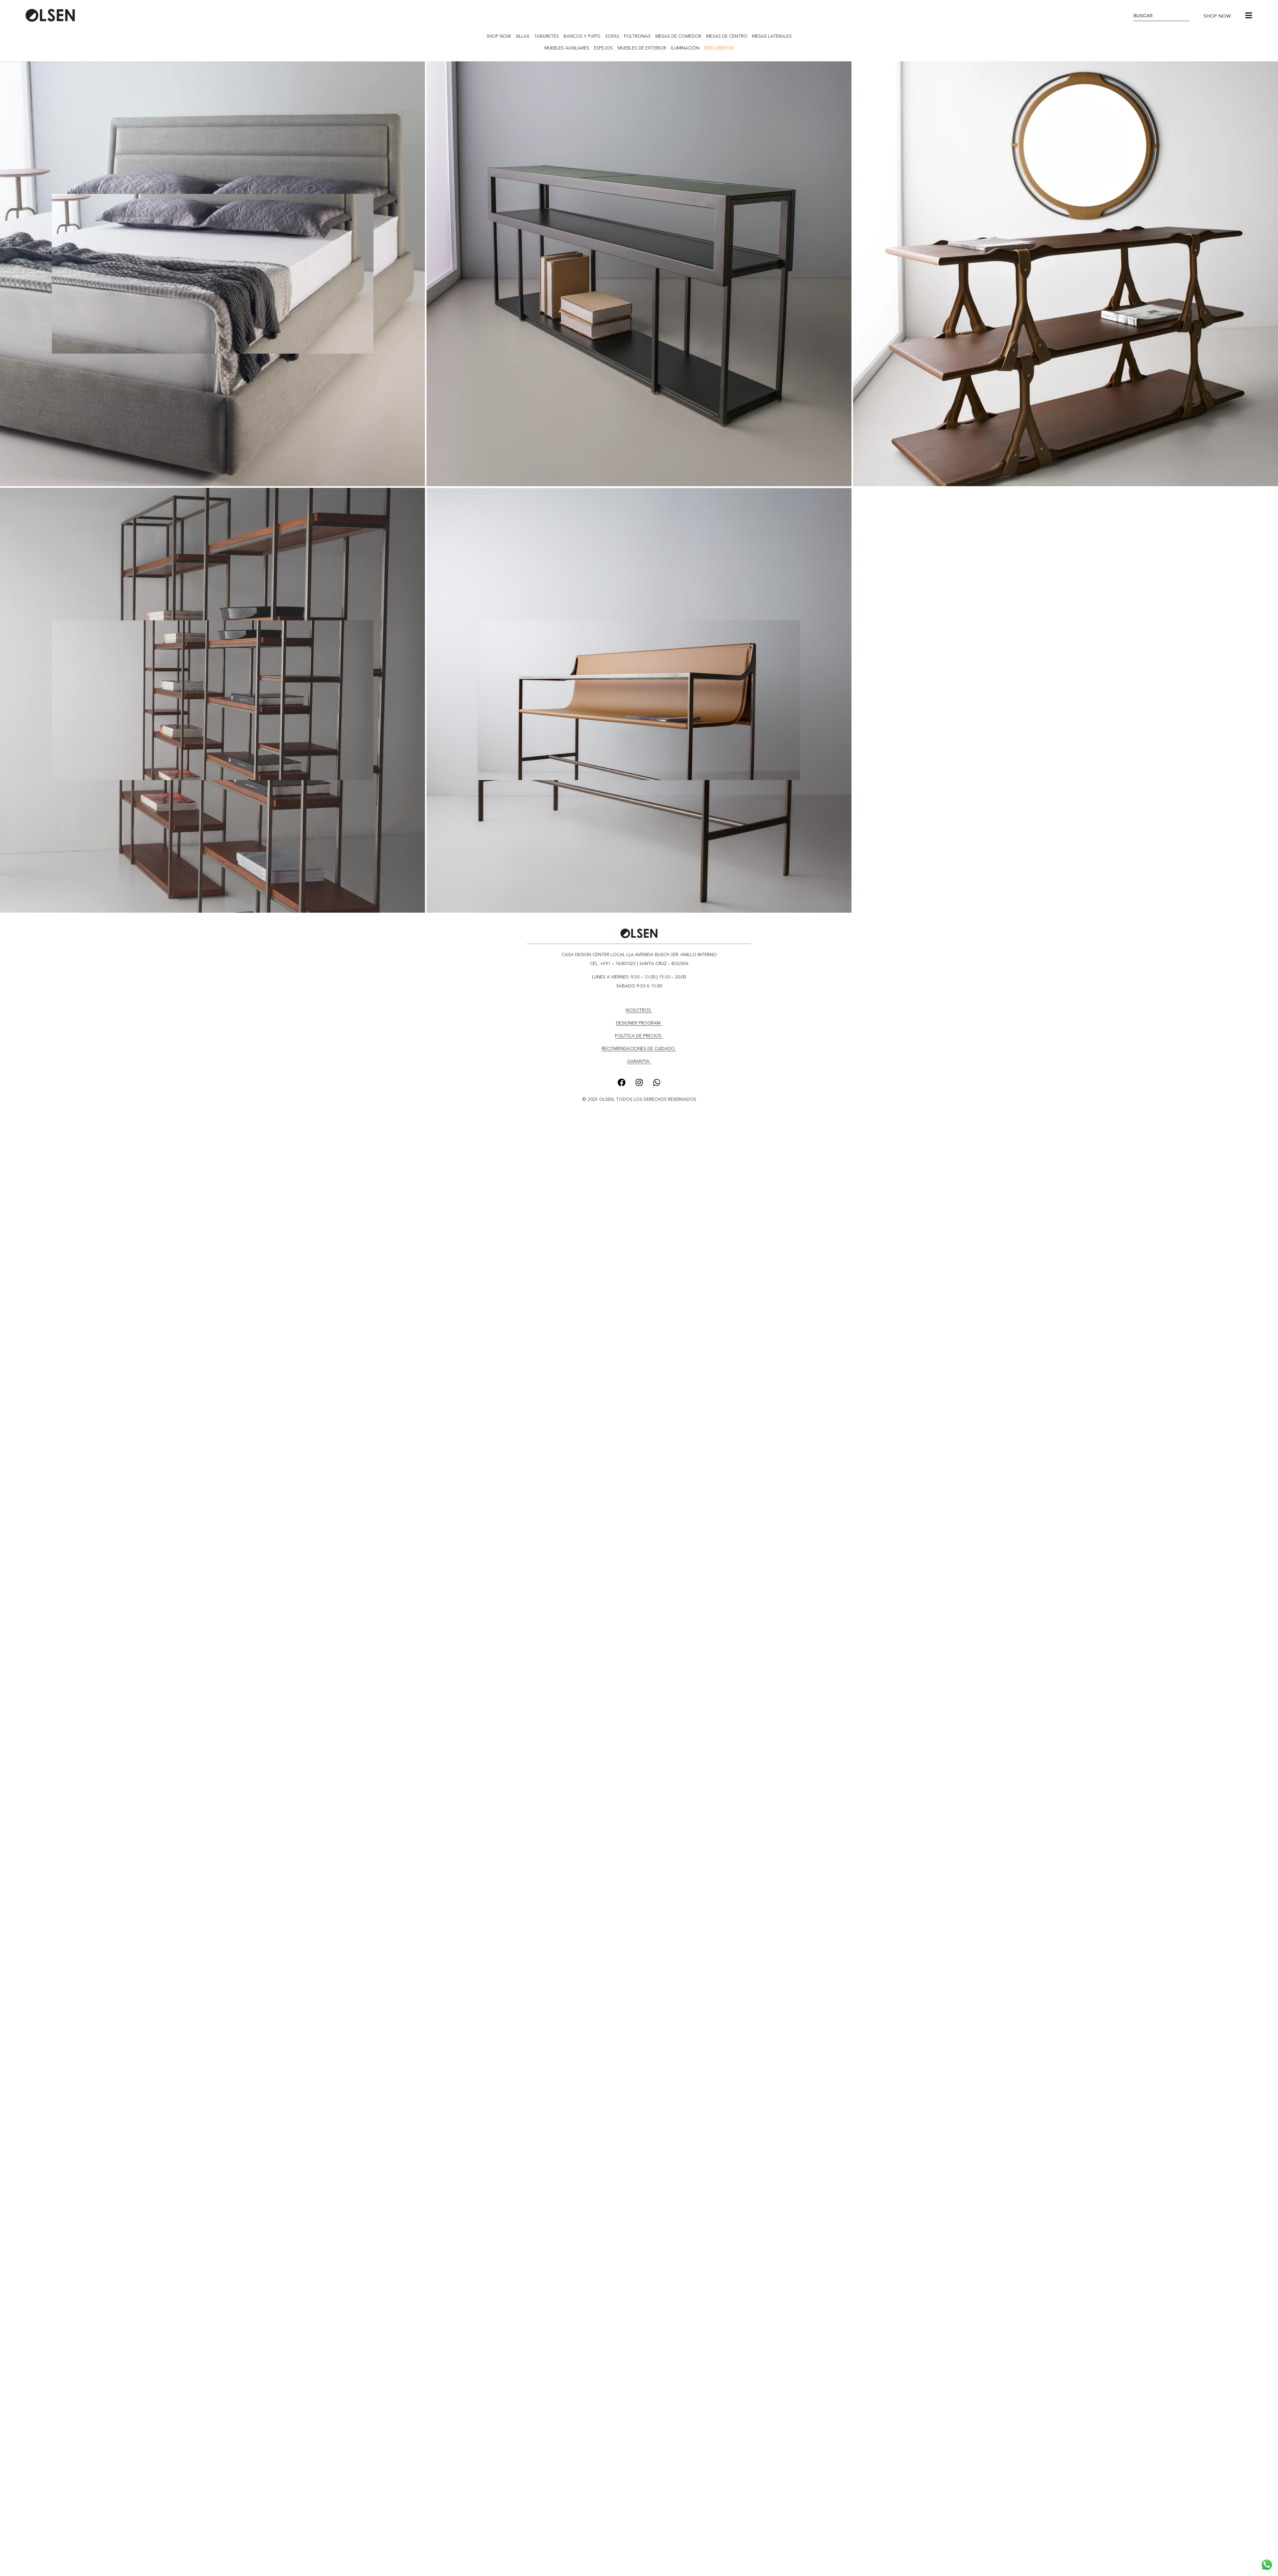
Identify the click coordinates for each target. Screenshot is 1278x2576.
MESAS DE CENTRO (726, 36)
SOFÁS (612, 36)
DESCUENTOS (719, 48)
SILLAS (522, 36)
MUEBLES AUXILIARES (566, 48)
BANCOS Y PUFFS (582, 36)
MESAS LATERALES (772, 36)
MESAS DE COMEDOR (678, 36)
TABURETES (546, 36)
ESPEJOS (603, 48)
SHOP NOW (499, 36)
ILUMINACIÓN (685, 48)
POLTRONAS (637, 36)
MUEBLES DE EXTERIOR (642, 48)
